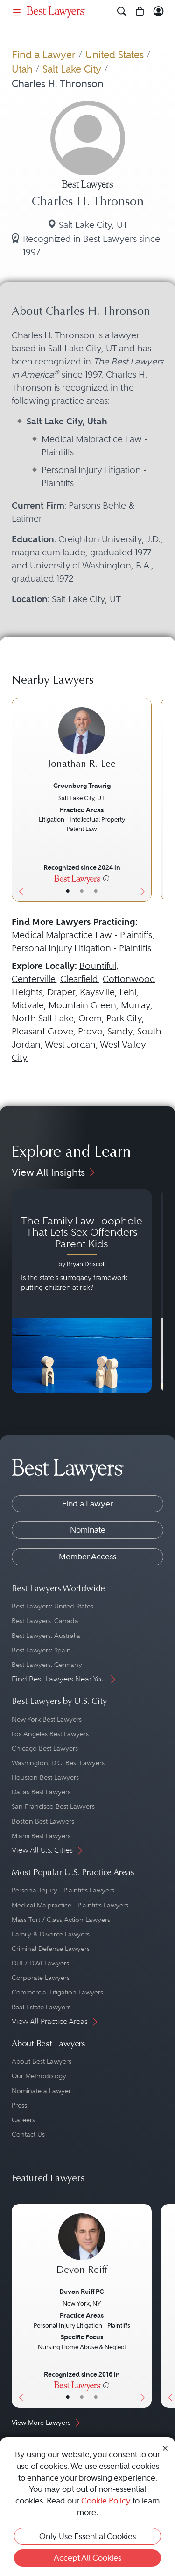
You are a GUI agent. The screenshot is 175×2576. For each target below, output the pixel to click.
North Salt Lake (43, 1018)
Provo (90, 1031)
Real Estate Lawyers (41, 2007)
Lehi (127, 992)
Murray (135, 1005)
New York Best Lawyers (47, 1719)
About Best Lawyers (41, 2061)
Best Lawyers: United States (52, 1606)
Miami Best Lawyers (41, 1836)
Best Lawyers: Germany (47, 1664)
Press (19, 2105)
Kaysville (97, 992)
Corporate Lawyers (41, 1977)
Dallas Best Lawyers (41, 1792)
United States (114, 54)
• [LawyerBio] (81, 891)
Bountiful (97, 966)
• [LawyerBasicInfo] (67, 891)
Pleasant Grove (42, 1031)
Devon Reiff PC (81, 2291)
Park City (124, 1018)
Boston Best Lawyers (43, 1821)
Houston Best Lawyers (45, 1777)
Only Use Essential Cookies (87, 2536)
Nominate (87, 1530)
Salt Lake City (71, 69)
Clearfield (79, 979)
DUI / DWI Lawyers (40, 1963)
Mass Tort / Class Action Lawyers (61, 1919)
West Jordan (70, 1044)
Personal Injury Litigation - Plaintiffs (81, 948)
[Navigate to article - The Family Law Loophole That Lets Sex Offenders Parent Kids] (82, 1291)
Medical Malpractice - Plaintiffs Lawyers (70, 1905)
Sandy (120, 1031)
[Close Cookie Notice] (165, 2447)
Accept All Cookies (87, 2557)
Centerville (34, 979)
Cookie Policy (106, 2500)
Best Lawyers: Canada (45, 1620)
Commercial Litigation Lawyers (57, 1992)
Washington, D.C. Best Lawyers (58, 1763)
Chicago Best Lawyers (45, 1748)
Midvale (28, 1005)
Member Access (87, 1556)
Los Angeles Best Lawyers (50, 1734)
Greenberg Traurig (82, 785)
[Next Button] (145, 799)
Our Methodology (39, 2076)
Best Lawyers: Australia (46, 1635)
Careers (23, 2120)
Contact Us (28, 2134)
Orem (90, 1018)
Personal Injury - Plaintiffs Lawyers (63, 1890)
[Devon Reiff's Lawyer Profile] (81, 2249)
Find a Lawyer (44, 54)
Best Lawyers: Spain (41, 1650)
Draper (61, 992)
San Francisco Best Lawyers (53, 1806)
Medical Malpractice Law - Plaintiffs (82, 935)
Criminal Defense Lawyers (51, 1948)
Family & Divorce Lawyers (51, 1934)
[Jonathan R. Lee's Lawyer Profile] (81, 743)
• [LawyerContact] (95, 891)
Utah (22, 69)
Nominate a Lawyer (41, 2091)
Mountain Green (82, 1005)
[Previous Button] (19, 799)
